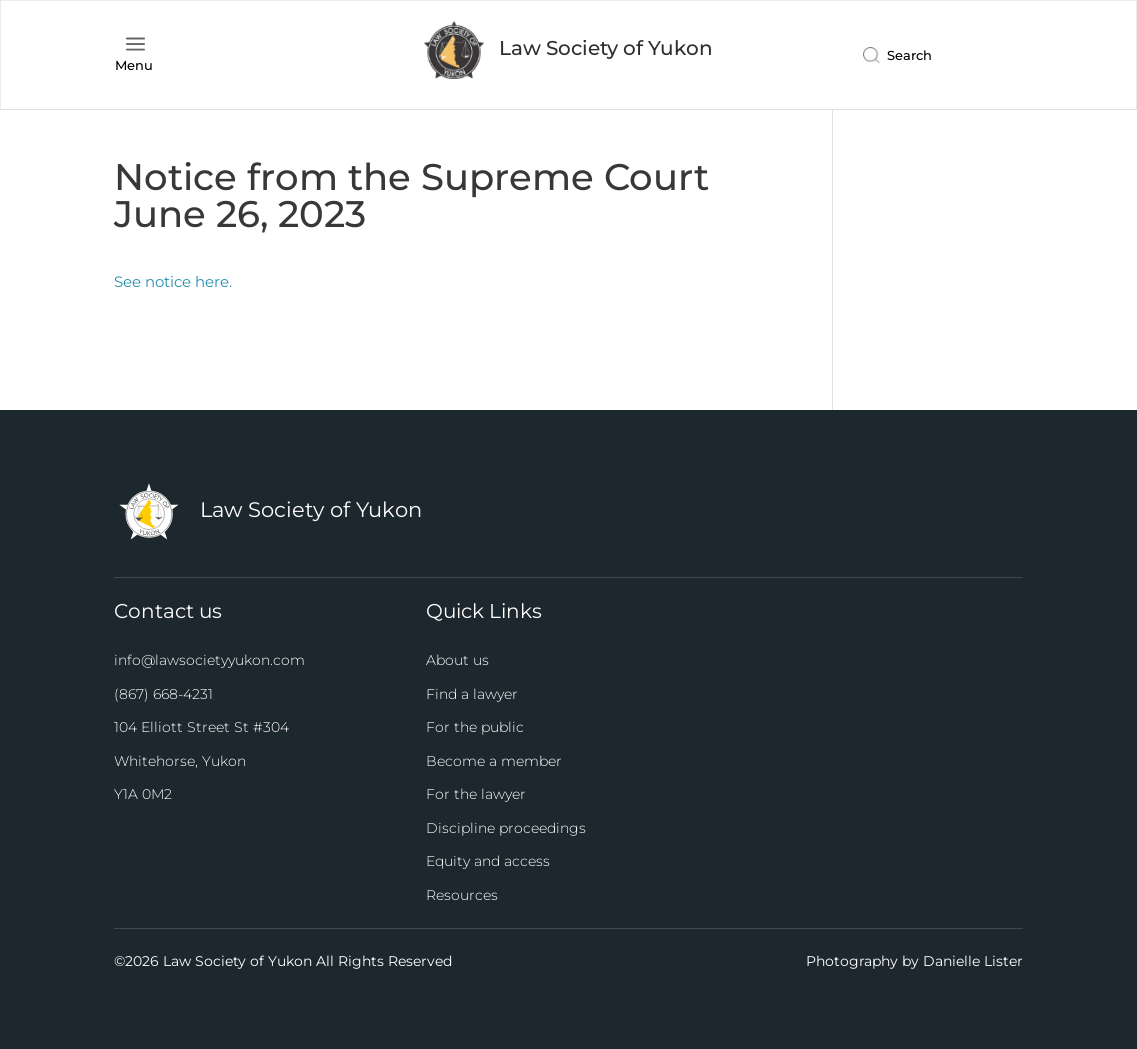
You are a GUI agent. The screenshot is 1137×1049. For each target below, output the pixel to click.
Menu (134, 65)
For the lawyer (476, 794)
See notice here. (173, 281)
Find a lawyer (472, 694)
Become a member (494, 761)
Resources (462, 895)
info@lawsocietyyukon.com (209, 660)
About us (457, 660)
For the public (475, 727)
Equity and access (488, 861)
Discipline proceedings (506, 828)
